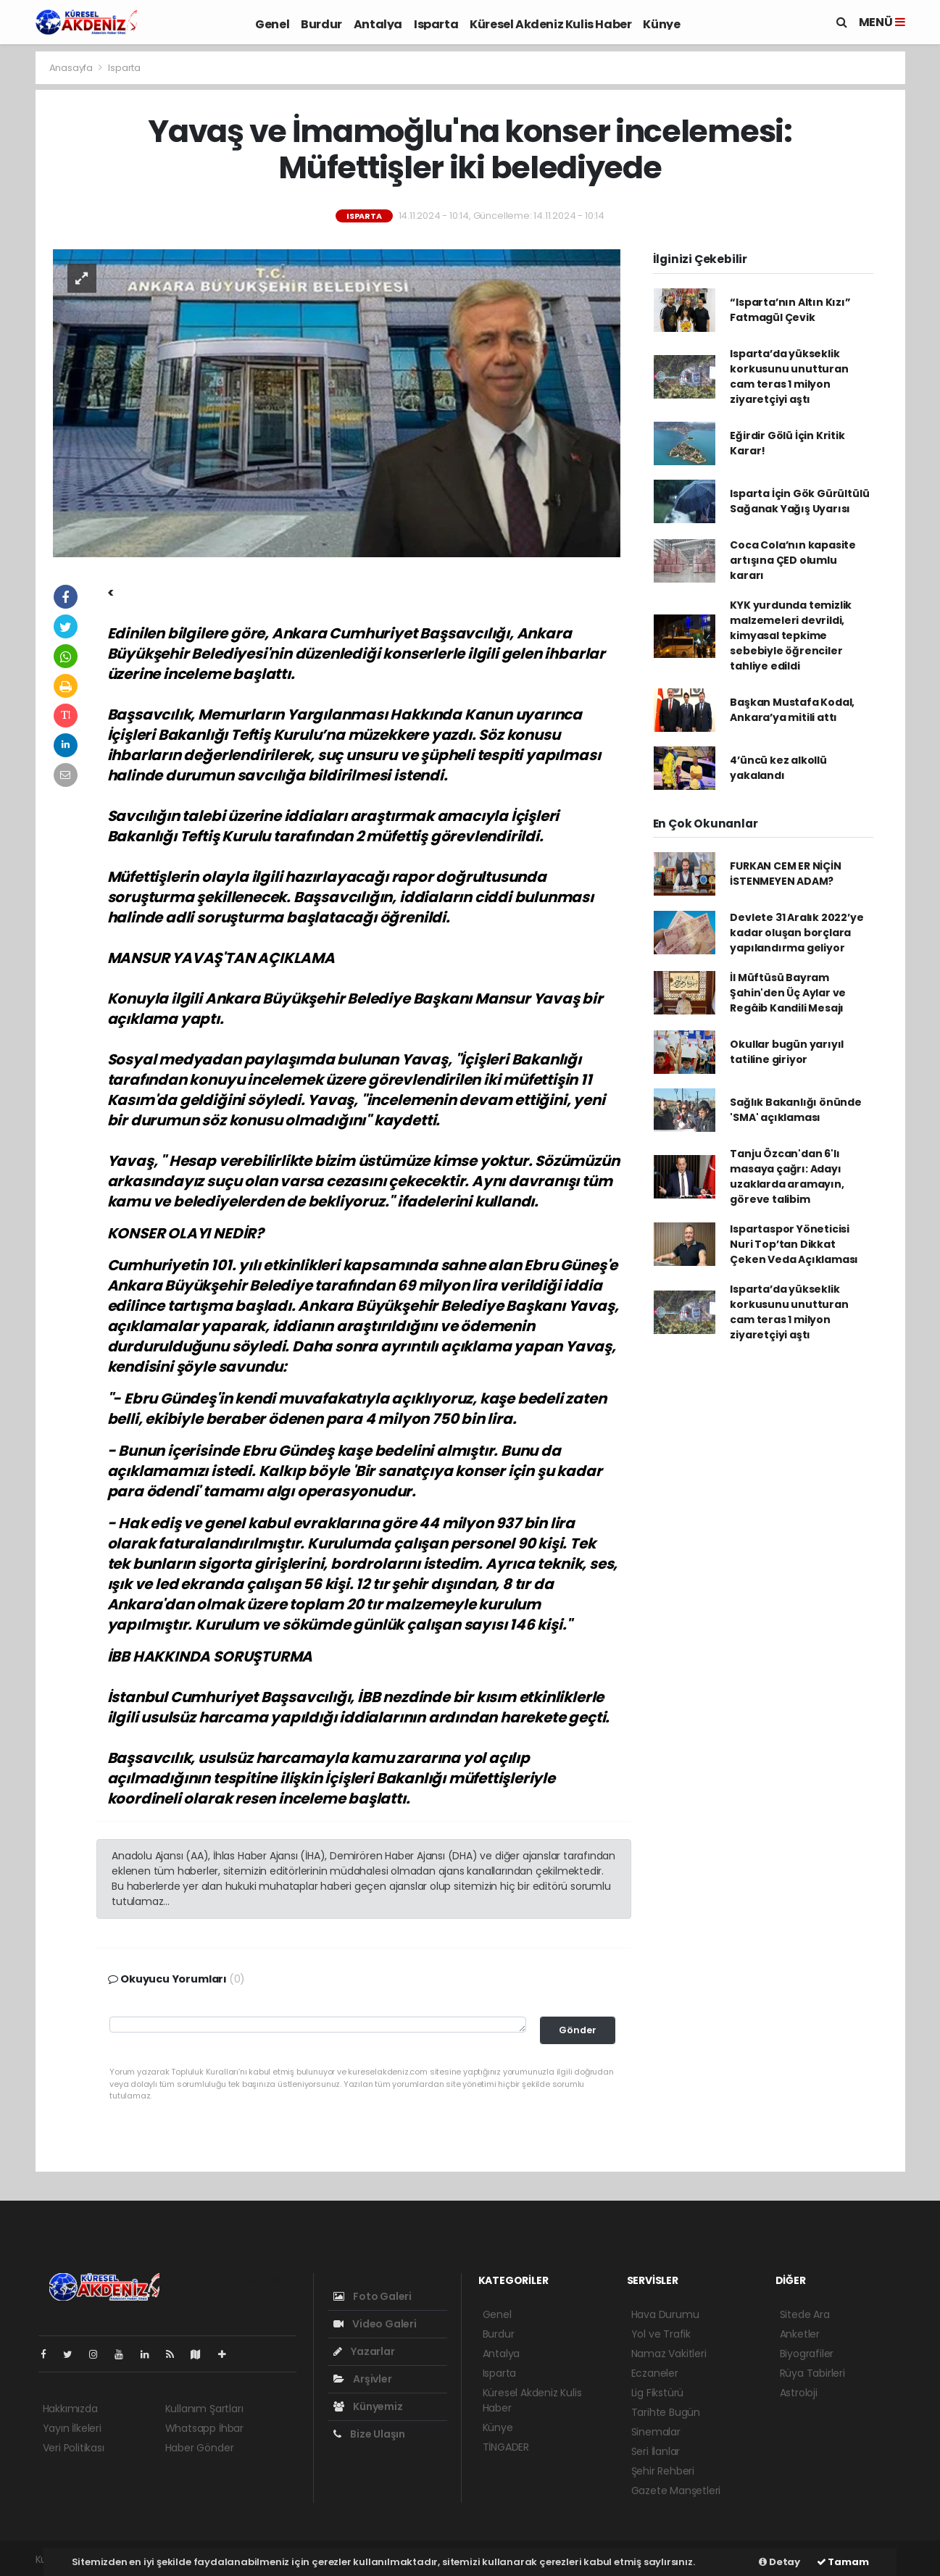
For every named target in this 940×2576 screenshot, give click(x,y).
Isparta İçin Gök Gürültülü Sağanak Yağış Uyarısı (799, 501)
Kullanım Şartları (204, 2408)
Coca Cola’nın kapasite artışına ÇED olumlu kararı (793, 560)
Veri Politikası (73, 2447)
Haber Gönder (199, 2447)
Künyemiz (368, 2406)
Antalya (378, 24)
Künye (661, 24)
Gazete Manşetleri (676, 2490)
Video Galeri (375, 2324)
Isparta (436, 24)
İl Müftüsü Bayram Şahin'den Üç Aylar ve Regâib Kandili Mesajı (788, 992)
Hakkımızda (70, 2408)
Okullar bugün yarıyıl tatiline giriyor (787, 1052)
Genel (272, 24)
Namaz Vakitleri (669, 2353)
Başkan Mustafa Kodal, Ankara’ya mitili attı (792, 710)
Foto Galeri (372, 2296)
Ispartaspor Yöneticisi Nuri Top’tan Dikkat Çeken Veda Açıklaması (794, 1244)
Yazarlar (364, 2351)
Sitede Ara (805, 2314)
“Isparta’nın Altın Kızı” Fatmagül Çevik (790, 310)
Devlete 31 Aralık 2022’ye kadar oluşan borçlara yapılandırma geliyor (796, 932)
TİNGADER (506, 2447)
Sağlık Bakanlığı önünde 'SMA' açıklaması (796, 1110)
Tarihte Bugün (666, 2412)
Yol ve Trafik (661, 2334)
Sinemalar (656, 2432)
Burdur (321, 24)
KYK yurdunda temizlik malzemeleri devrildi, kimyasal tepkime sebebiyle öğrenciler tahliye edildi (791, 635)
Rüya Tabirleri (812, 2373)
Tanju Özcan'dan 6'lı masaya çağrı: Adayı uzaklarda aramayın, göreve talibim (787, 1176)
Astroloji (799, 2392)
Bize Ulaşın (369, 2434)
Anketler (800, 2334)
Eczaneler (654, 2373)
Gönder (577, 2030)
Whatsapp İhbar (204, 2428)
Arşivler (362, 2379)
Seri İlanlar (656, 2451)
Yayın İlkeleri (72, 2428)
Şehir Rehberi (663, 2471)
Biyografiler (807, 2353)
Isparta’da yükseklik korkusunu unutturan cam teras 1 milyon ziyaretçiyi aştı (789, 376)
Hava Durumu (665, 2314)
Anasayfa (72, 68)
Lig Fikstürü (657, 2392)
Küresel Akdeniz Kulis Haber (550, 24)
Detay (779, 2562)
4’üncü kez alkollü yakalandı (778, 768)
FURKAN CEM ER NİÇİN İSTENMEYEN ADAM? (785, 873)
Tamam (843, 2562)
